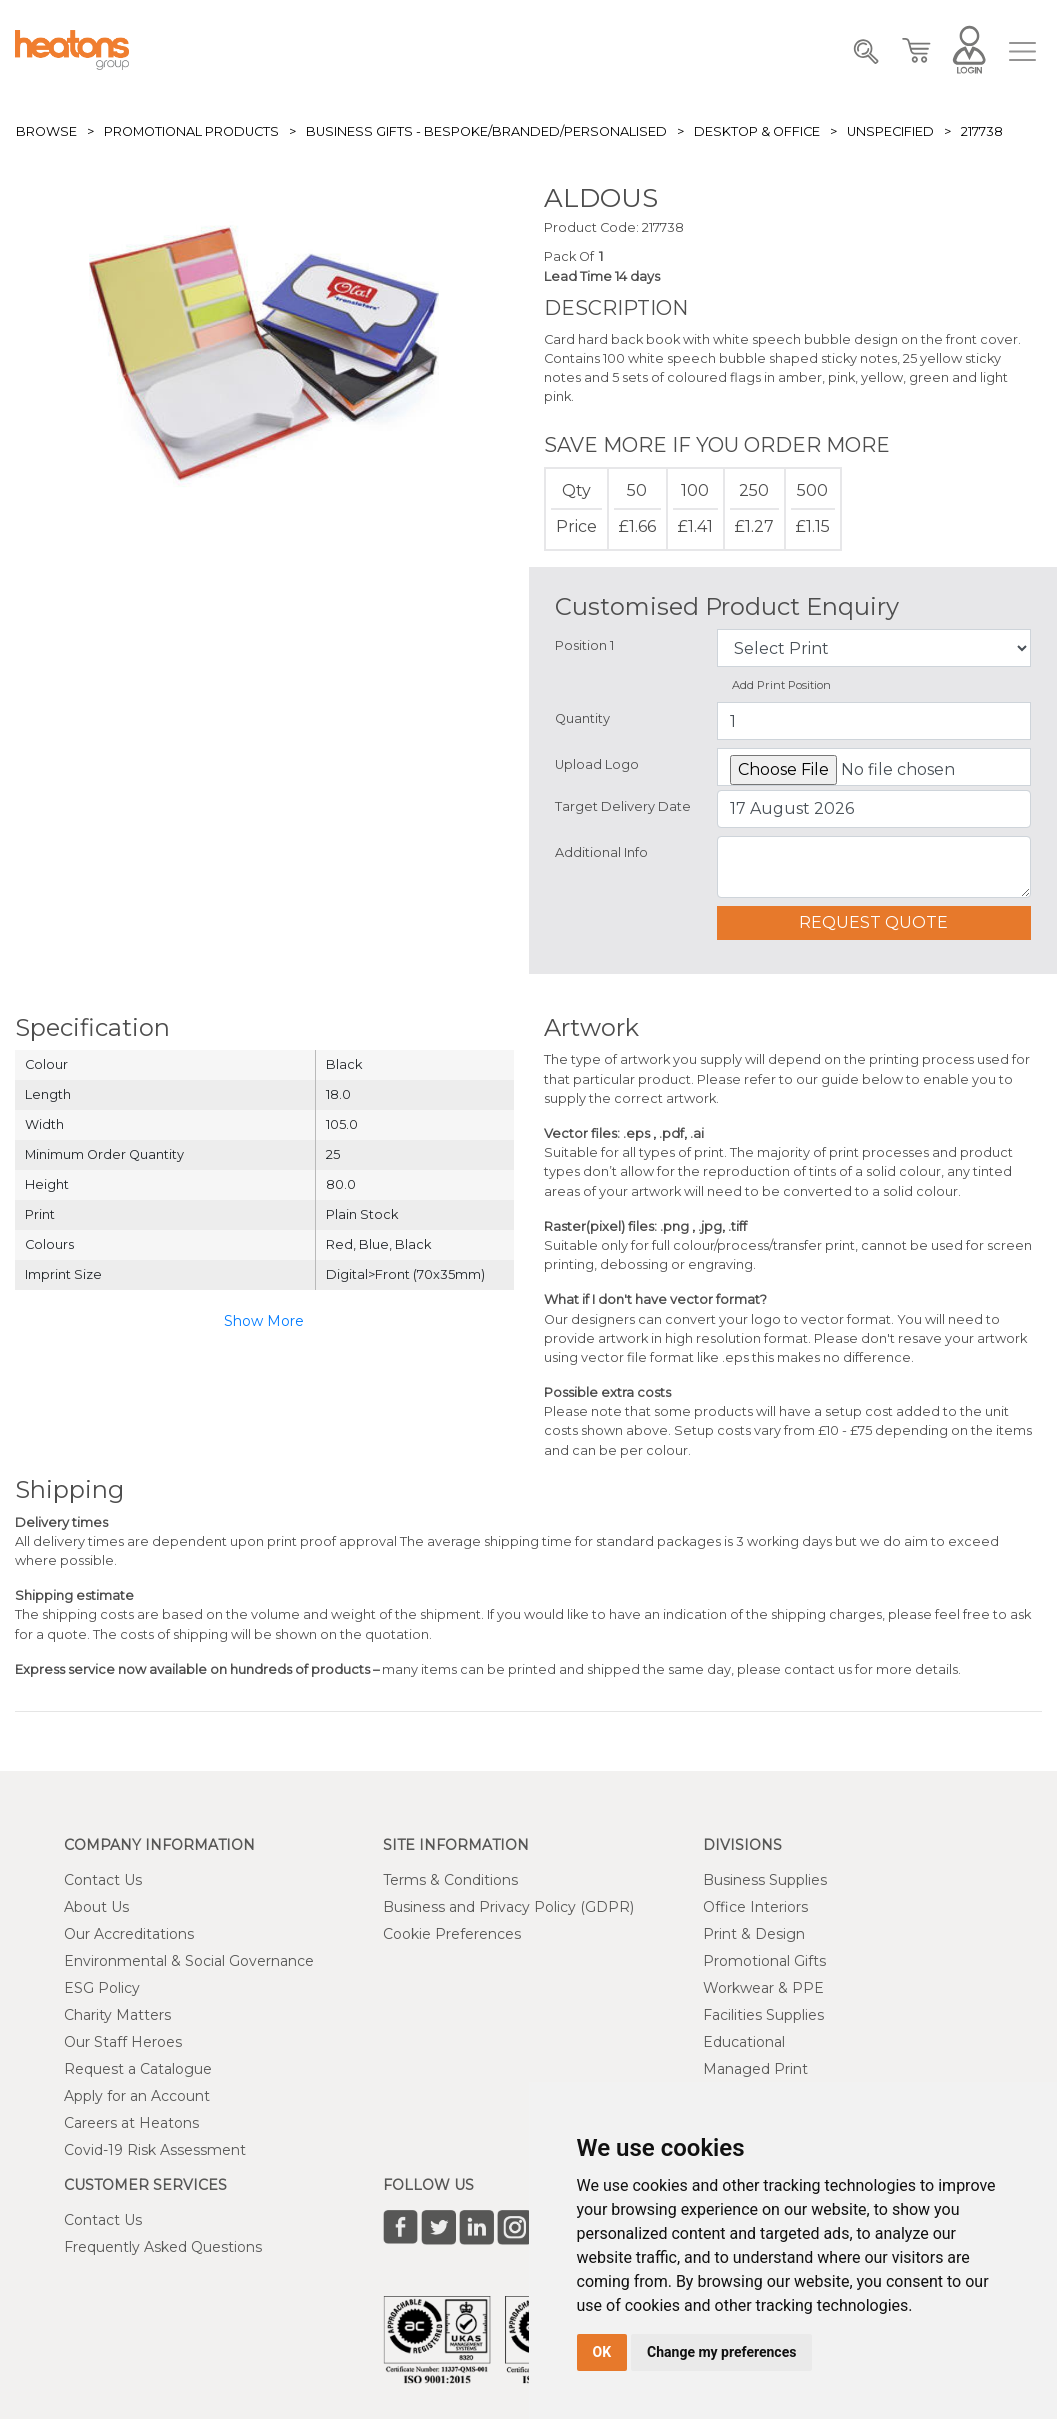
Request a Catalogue (138, 2069)
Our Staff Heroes (123, 2042)
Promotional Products (191, 131)
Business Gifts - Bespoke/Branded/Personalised (486, 131)
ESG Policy (102, 1988)
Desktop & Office (757, 131)
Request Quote (873, 922)
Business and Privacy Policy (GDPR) (508, 1907)
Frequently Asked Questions (163, 2247)
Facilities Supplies (763, 2015)
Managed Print (755, 2069)
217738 (982, 131)
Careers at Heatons (131, 2123)
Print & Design (754, 1934)
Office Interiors (755, 1907)
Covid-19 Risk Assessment (155, 2150)
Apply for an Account (137, 2096)
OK (602, 2352)
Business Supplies (765, 1880)
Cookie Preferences (452, 1934)
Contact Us (103, 1880)
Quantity (582, 718)
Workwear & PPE (763, 1988)
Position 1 (584, 645)
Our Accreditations (129, 1934)
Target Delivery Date (623, 806)
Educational (744, 2042)
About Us (96, 1907)
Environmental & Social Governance (189, 1961)
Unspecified (890, 131)
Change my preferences (721, 2352)
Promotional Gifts (764, 1961)
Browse (46, 131)
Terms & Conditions (450, 1880)
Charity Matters (117, 2015)
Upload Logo (597, 764)
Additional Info (601, 852)
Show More (264, 1321)
